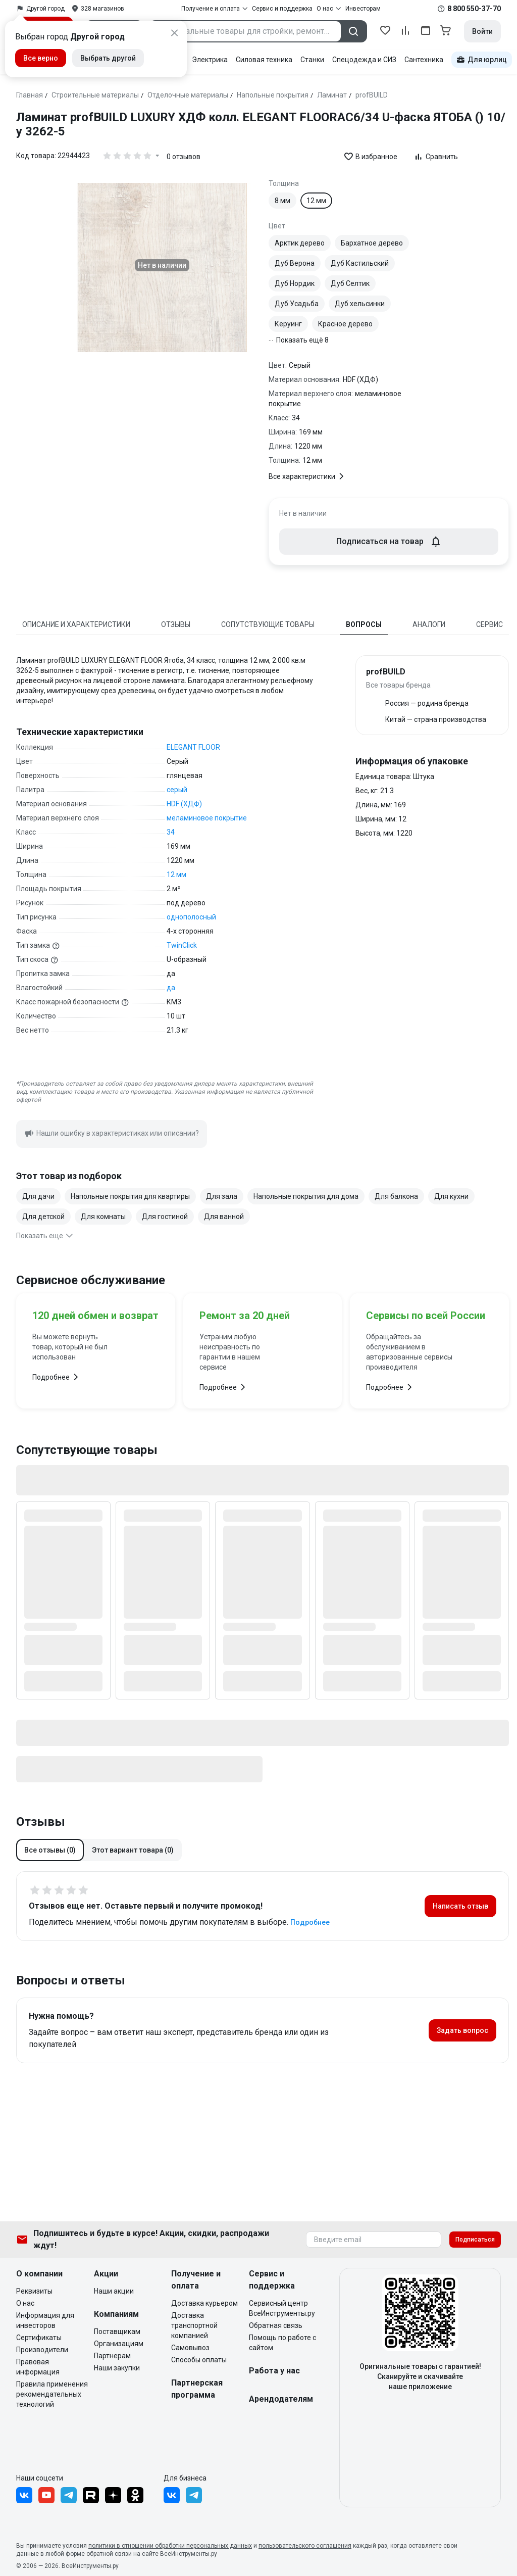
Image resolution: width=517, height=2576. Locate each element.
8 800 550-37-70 (474, 9)
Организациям (118, 2344)
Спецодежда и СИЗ (364, 60)
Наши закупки (117, 2368)
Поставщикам (117, 2331)
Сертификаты (39, 2338)
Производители (42, 2350)
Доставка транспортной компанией (194, 2325)
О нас (25, 2303)
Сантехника (423, 60)
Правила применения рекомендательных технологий (52, 2394)
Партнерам (112, 2356)
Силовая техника (264, 60)
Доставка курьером (204, 2303)
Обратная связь (275, 2325)
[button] (50, 1850)
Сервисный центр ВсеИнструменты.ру (282, 2308)
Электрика (210, 60)
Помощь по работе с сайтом (282, 2343)
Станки (312, 60)
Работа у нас (274, 2370)
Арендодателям (281, 2399)
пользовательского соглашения (304, 2545)
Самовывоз (190, 2348)
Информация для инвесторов (45, 2320)
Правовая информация (38, 2367)
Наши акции (114, 2291)
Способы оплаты (199, 2360)
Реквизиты (34, 2291)
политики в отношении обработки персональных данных (170, 2545)
